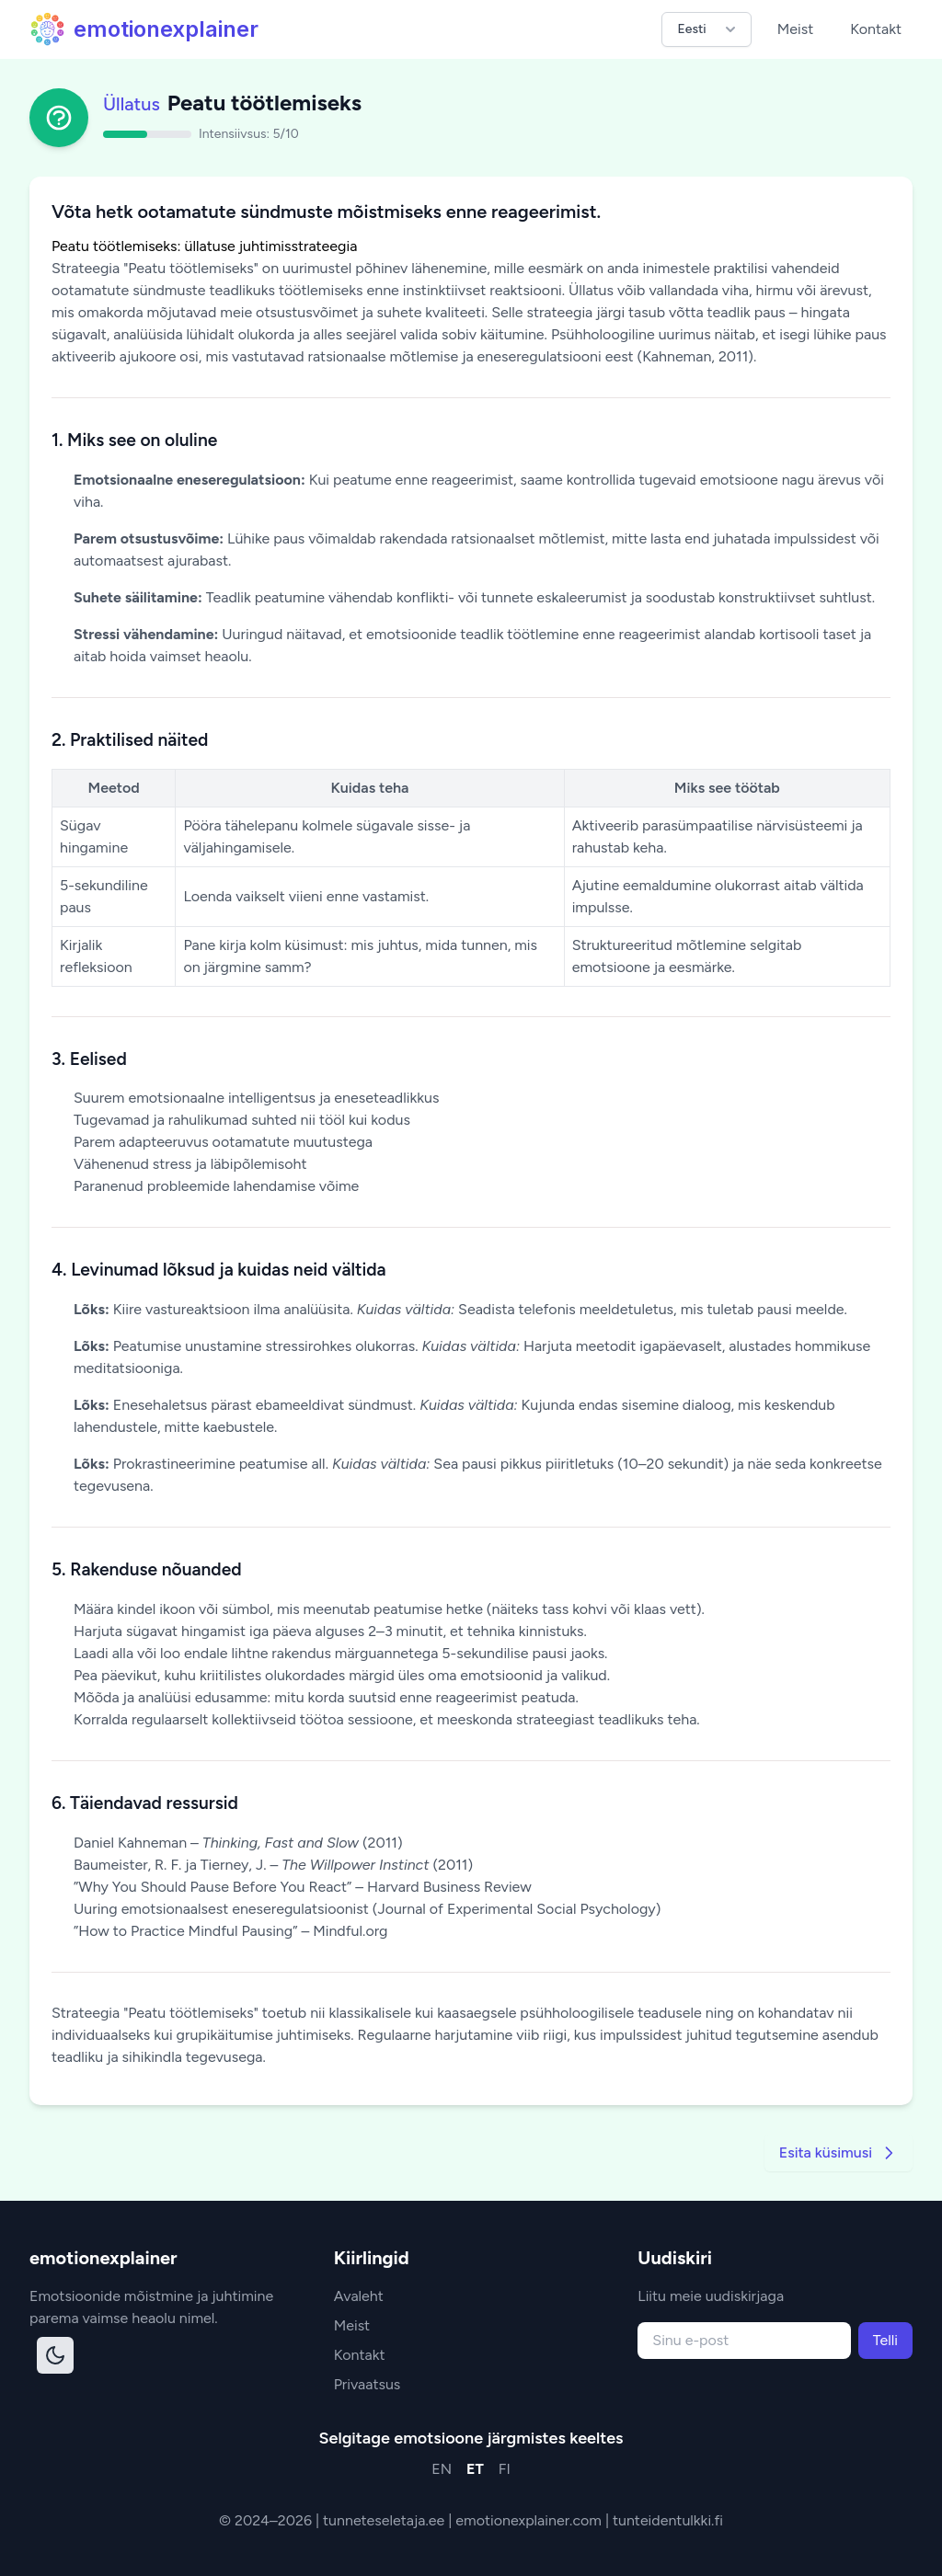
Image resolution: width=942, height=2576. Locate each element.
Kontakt (876, 29)
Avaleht (359, 2296)
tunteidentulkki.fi (668, 2520)
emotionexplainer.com (530, 2520)
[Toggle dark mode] (55, 2355)
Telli (885, 2340)
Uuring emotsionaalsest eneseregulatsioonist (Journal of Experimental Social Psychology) (367, 1909)
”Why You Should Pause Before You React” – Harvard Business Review (303, 1886)
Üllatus (131, 104)
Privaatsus (367, 2384)
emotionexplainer (143, 29)
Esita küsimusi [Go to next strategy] (838, 2153)
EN (441, 2469)
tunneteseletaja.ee (385, 2520)
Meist (795, 29)
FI (505, 2469)
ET (475, 2469)
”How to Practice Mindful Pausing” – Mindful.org (230, 1931)
